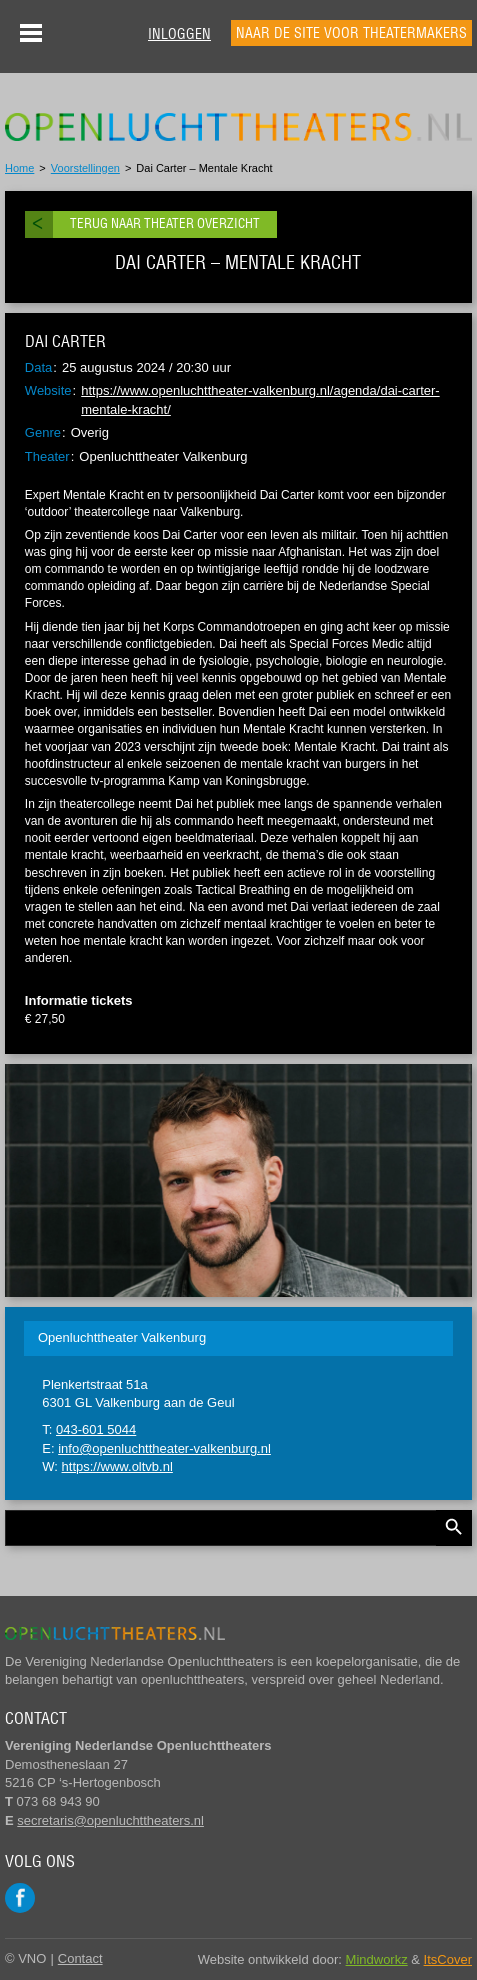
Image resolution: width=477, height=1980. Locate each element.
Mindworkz (377, 1959)
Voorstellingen (85, 168)
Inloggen (179, 34)
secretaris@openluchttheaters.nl (110, 1820)
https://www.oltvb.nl (117, 1466)
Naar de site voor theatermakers (351, 33)
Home (19, 168)
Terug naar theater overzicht (165, 223)
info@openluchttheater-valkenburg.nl (164, 1448)
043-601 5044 (96, 1429)
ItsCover (448, 1959)
